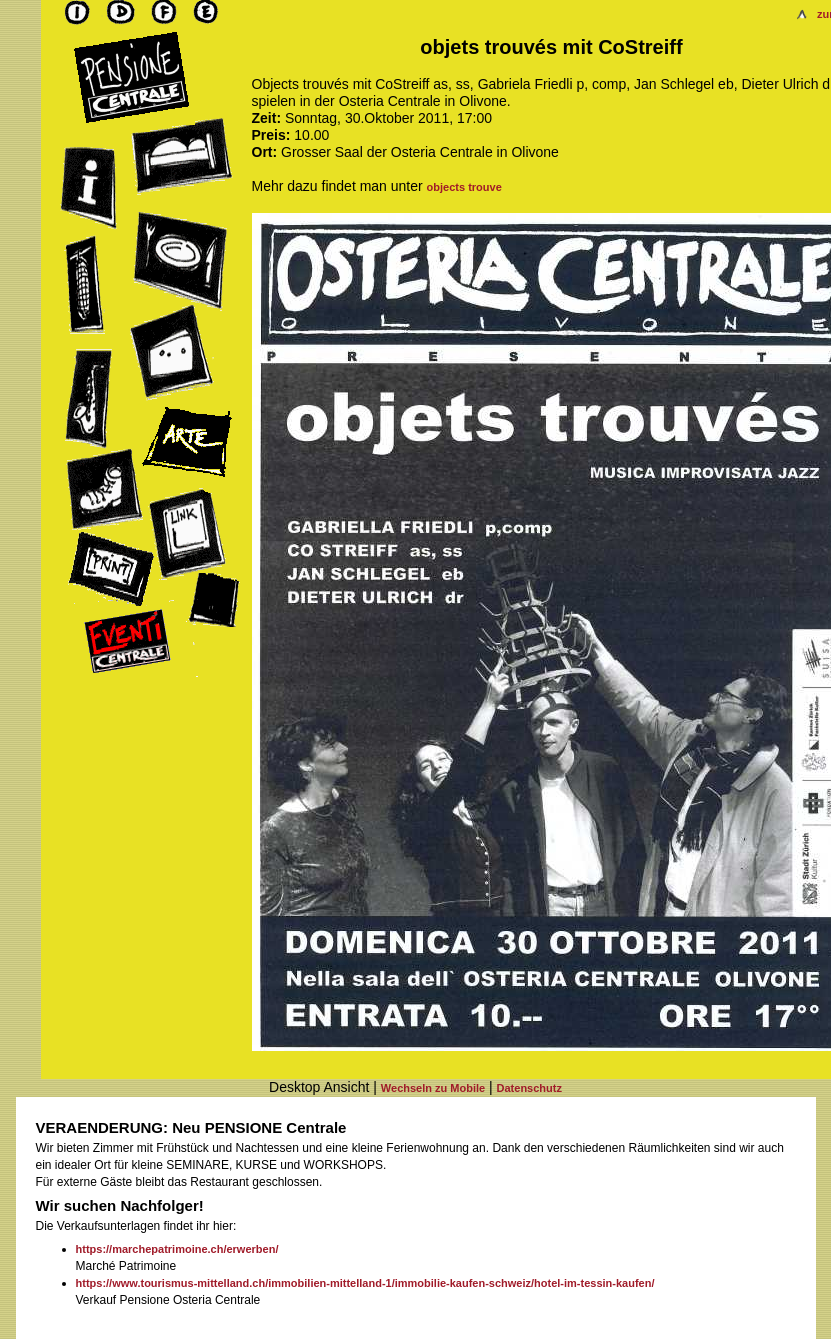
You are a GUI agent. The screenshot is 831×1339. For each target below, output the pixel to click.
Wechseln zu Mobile (433, 1088)
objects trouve (464, 187)
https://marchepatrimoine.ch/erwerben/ (177, 1249)
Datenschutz (529, 1088)
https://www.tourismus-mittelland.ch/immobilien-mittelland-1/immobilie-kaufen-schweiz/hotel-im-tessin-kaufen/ (365, 1283)
